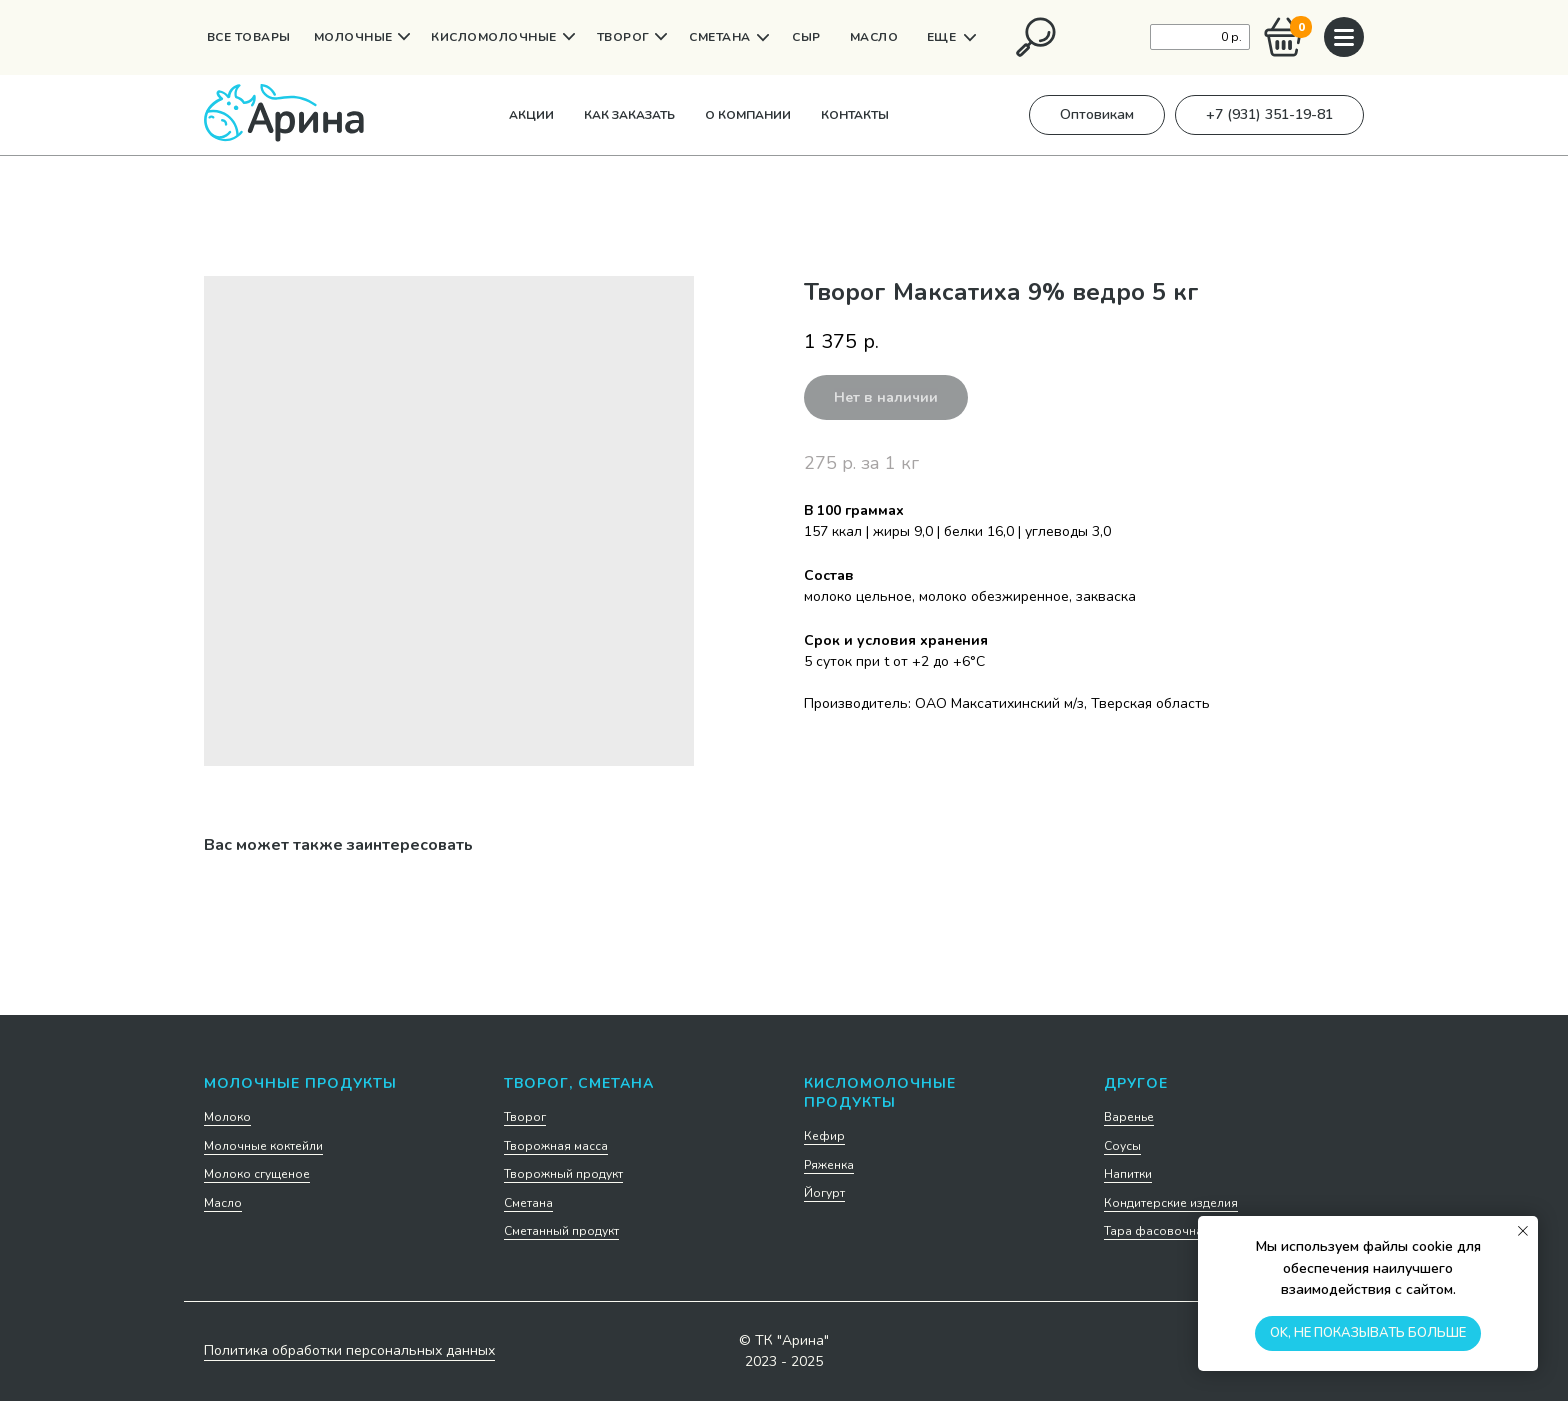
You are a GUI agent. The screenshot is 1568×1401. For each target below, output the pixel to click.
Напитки (1128, 1174)
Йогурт (824, 1193)
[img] (1036, 37)
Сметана (528, 1203)
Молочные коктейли (263, 1146)
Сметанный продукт (561, 1231)
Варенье (1129, 1117)
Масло (223, 1203)
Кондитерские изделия (1171, 1203)
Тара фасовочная (1157, 1231)
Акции (531, 115)
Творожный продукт (563, 1174)
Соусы (1122, 1146)
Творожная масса (556, 1146)
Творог (525, 1117)
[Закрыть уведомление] (1523, 1231)
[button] (1097, 115)
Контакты (855, 115)
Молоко (227, 1117)
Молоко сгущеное (257, 1174)
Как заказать (629, 115)
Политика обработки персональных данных (349, 1350)
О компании (748, 115)
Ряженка (829, 1165)
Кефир (824, 1136)
